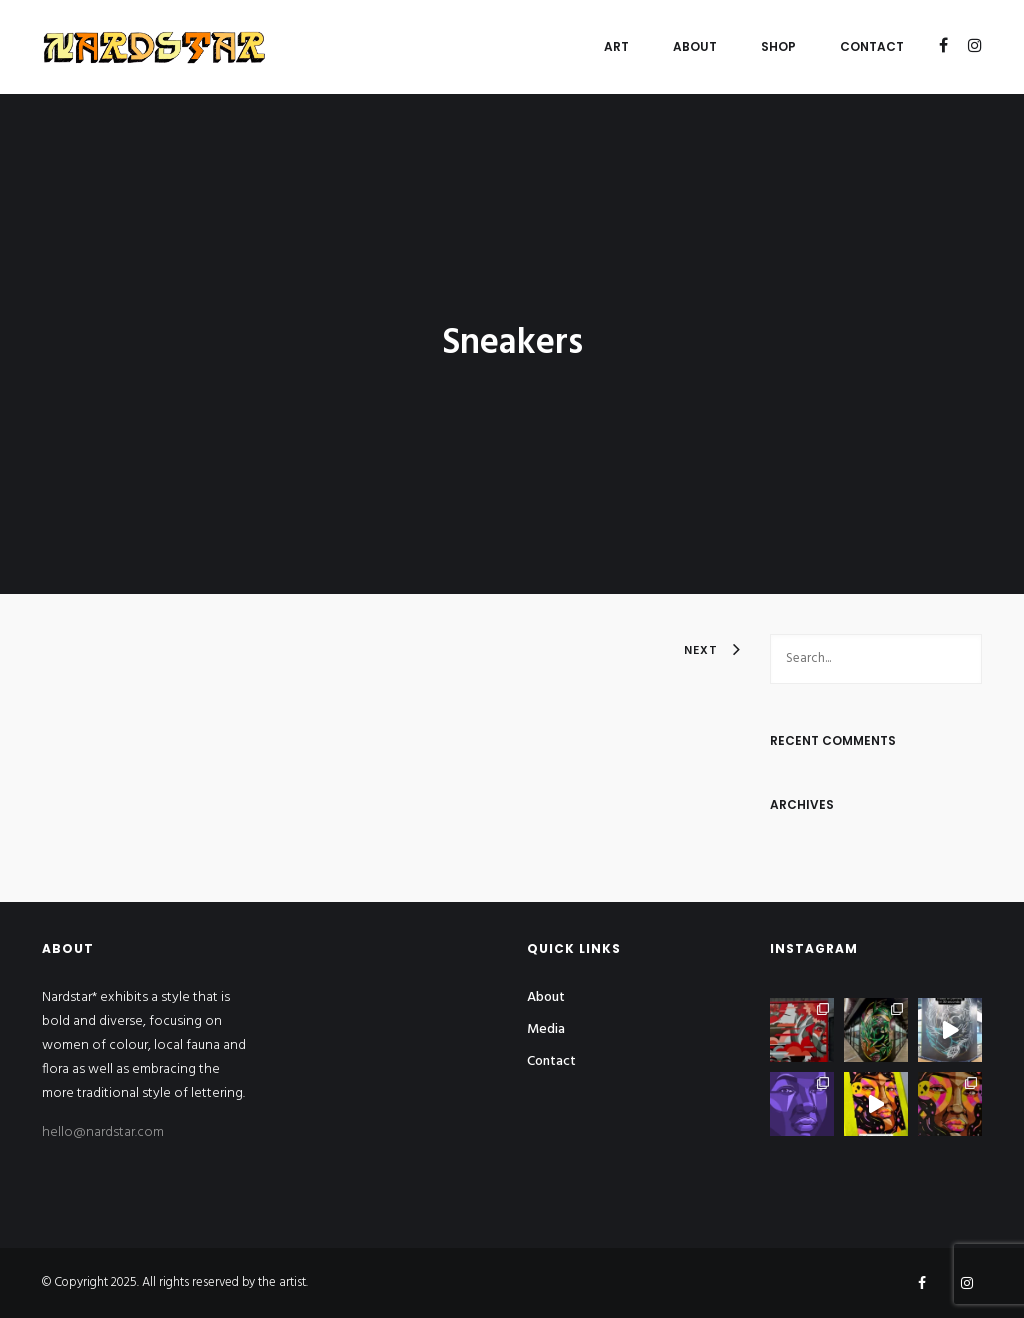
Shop (778, 46)
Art (616, 46)
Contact (872, 46)
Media (546, 1029)
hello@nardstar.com (103, 1132)
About (695, 46)
